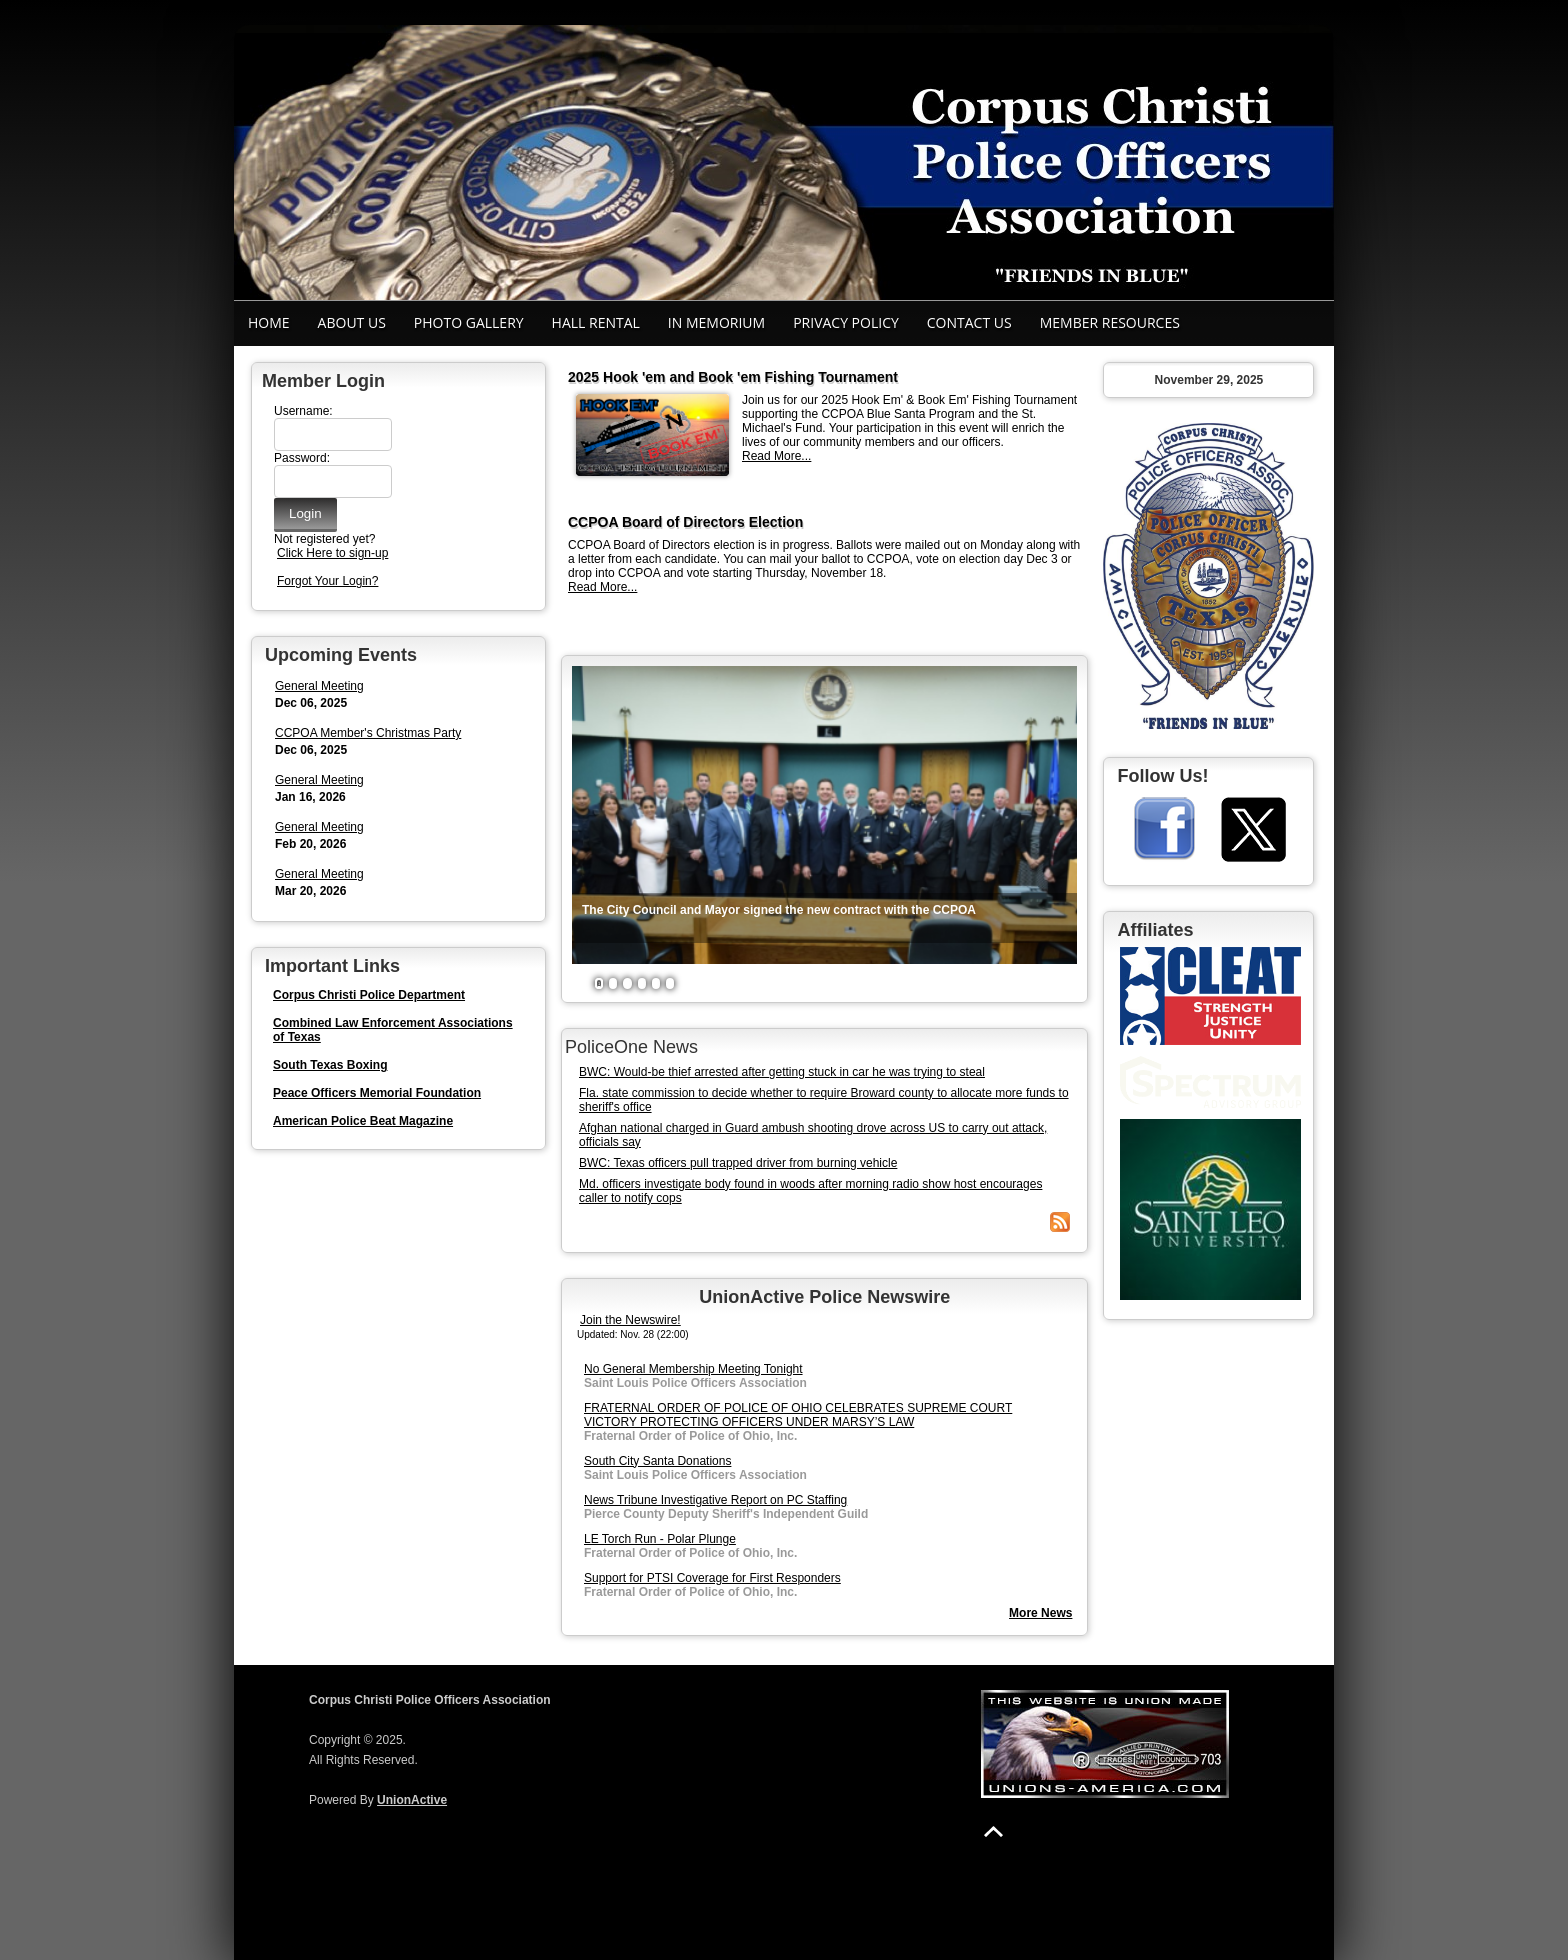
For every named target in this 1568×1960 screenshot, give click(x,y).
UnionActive (412, 1800)
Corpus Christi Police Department (369, 995)
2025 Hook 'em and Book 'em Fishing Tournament (733, 377)
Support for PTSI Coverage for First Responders (712, 1578)
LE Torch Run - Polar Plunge (660, 1539)
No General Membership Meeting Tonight (693, 1369)
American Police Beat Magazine (363, 1121)
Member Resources (1110, 322)
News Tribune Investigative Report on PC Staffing (715, 1500)
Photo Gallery (469, 322)
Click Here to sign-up (332, 553)
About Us (352, 322)
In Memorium (716, 322)
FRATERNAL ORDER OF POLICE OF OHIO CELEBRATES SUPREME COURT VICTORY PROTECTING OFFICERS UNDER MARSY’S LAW (798, 1415)
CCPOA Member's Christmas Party (368, 733)
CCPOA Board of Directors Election (685, 522)
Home (269, 322)
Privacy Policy (846, 322)
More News (1040, 1613)
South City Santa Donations (657, 1461)
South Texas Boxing (330, 1065)
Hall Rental (596, 322)
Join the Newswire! (630, 1320)
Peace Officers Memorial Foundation (377, 1093)
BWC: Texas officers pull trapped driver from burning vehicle (738, 1163)
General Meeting (319, 686)
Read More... (776, 456)
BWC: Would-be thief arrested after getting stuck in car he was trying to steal (782, 1072)
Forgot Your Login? (327, 581)
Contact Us (969, 322)
